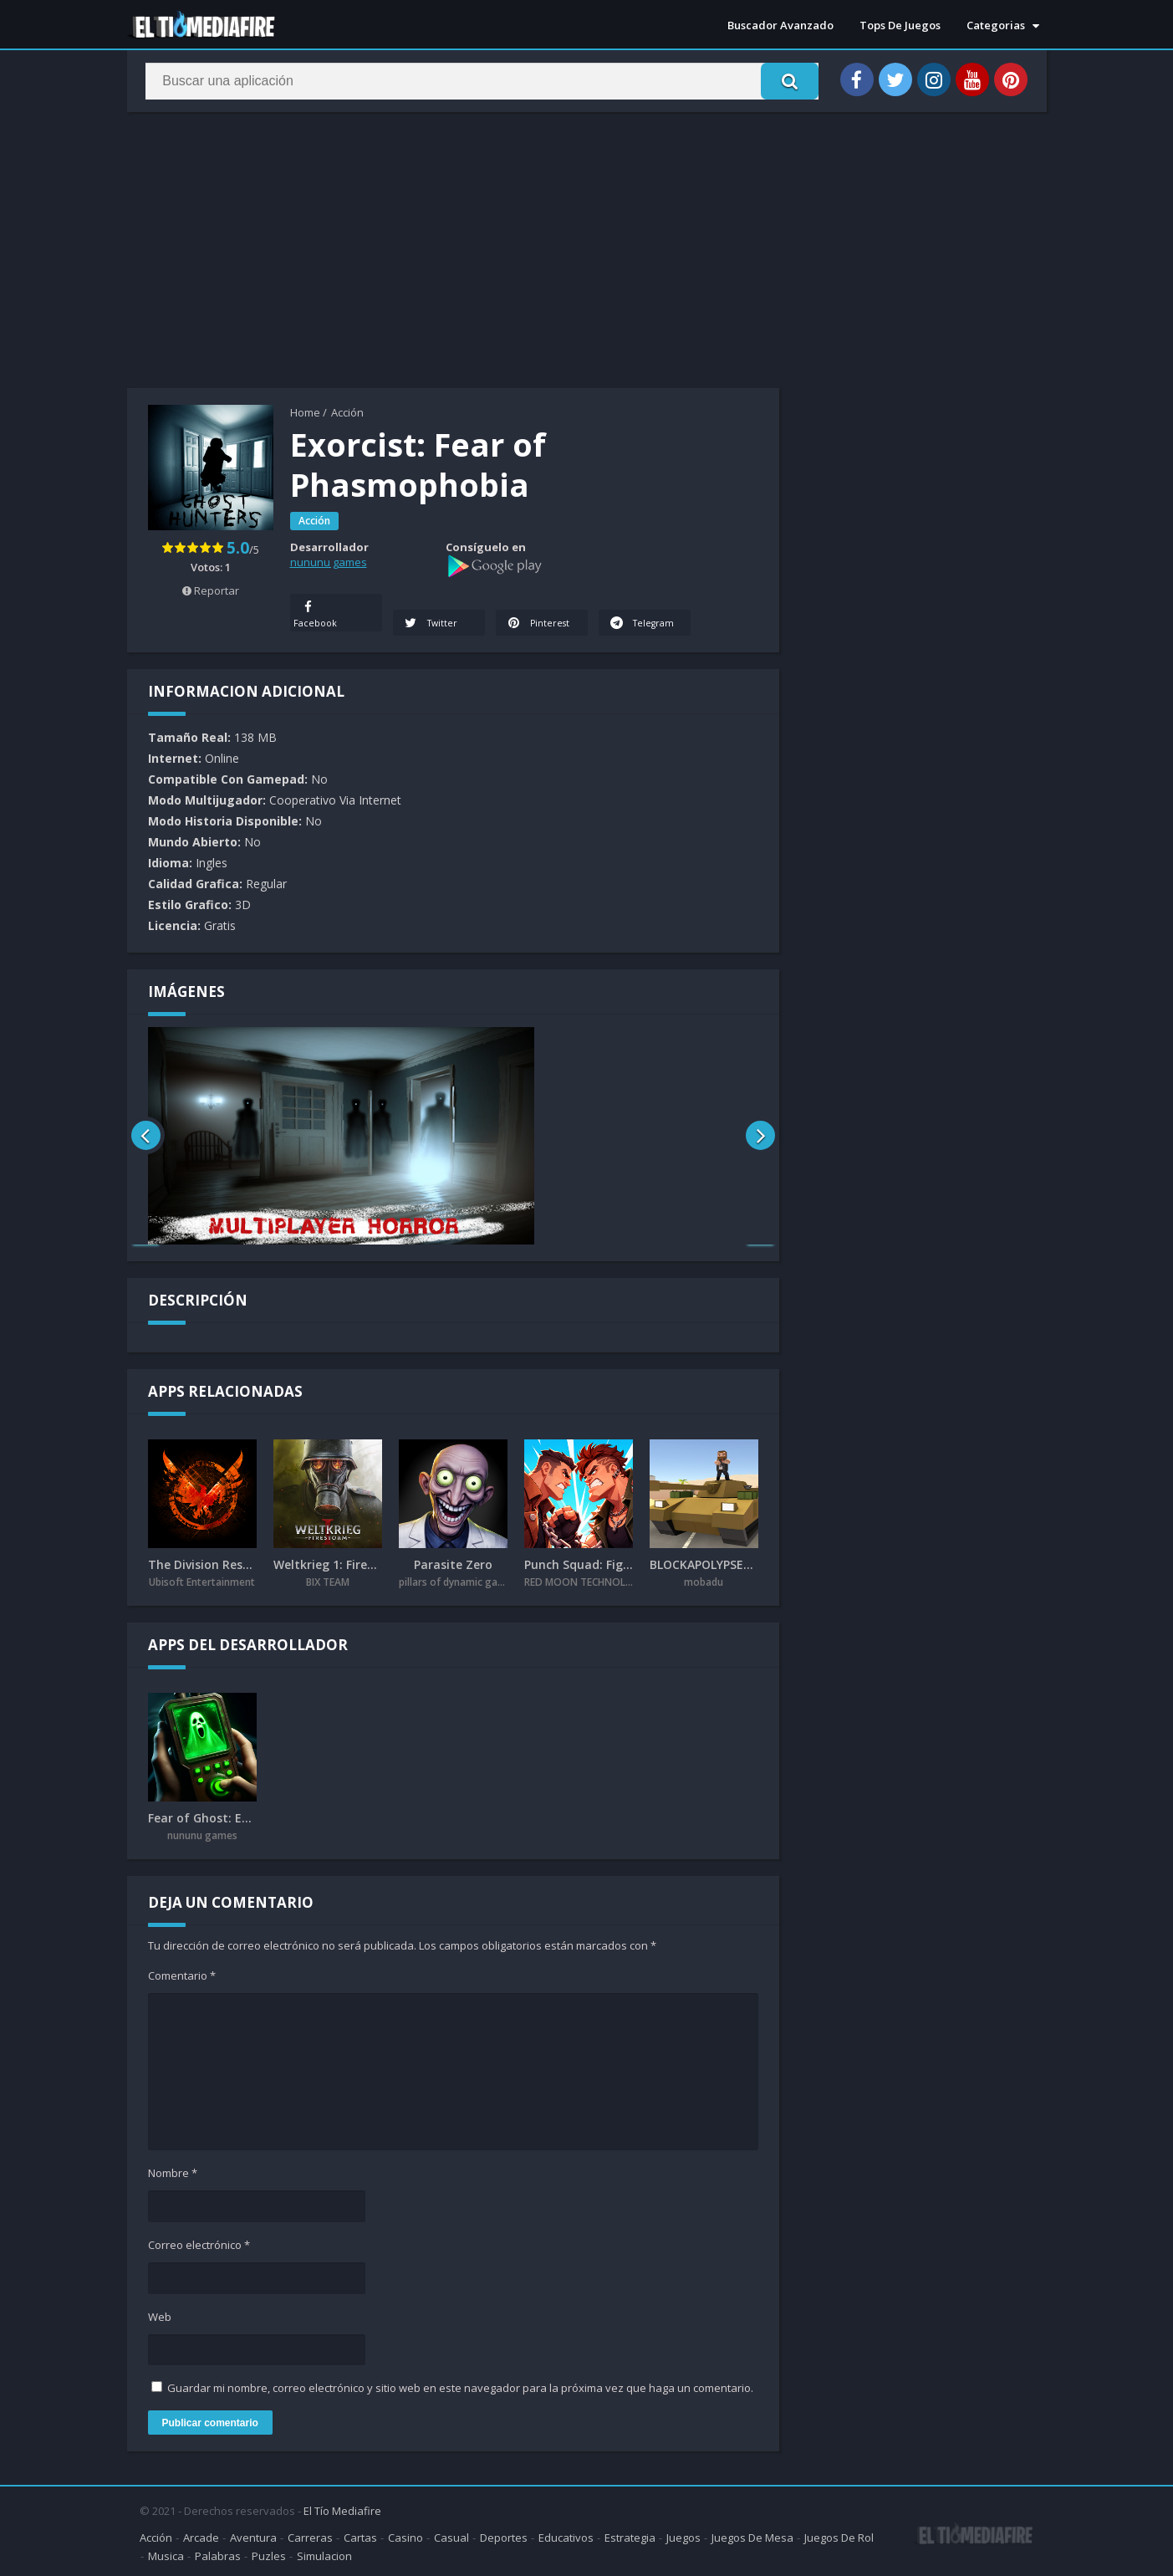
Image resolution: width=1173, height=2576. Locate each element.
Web (159, 2317)
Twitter (432, 623)
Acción (347, 412)
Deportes (504, 2535)
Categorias (995, 25)
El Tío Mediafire (342, 2509)
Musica (166, 2554)
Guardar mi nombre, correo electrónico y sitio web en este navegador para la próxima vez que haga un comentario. (460, 2388)
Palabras (218, 2554)
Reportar (210, 590)
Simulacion (324, 2554)
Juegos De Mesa (752, 2535)
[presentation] (146, 1136)
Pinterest (539, 623)
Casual (451, 2535)
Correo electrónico (199, 2245)
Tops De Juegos (900, 25)
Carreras (310, 2535)
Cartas (360, 2535)
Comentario (182, 1976)
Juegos (683, 2535)
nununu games (328, 562)
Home (305, 412)
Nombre (172, 2173)
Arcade (201, 2535)
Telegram (624, 612)
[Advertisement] (453, 254)
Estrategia (629, 2535)
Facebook (316, 612)
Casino (405, 2535)
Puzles (269, 2554)
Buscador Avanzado (780, 25)
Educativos (566, 2535)
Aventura (253, 2535)
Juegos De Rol (839, 2535)
